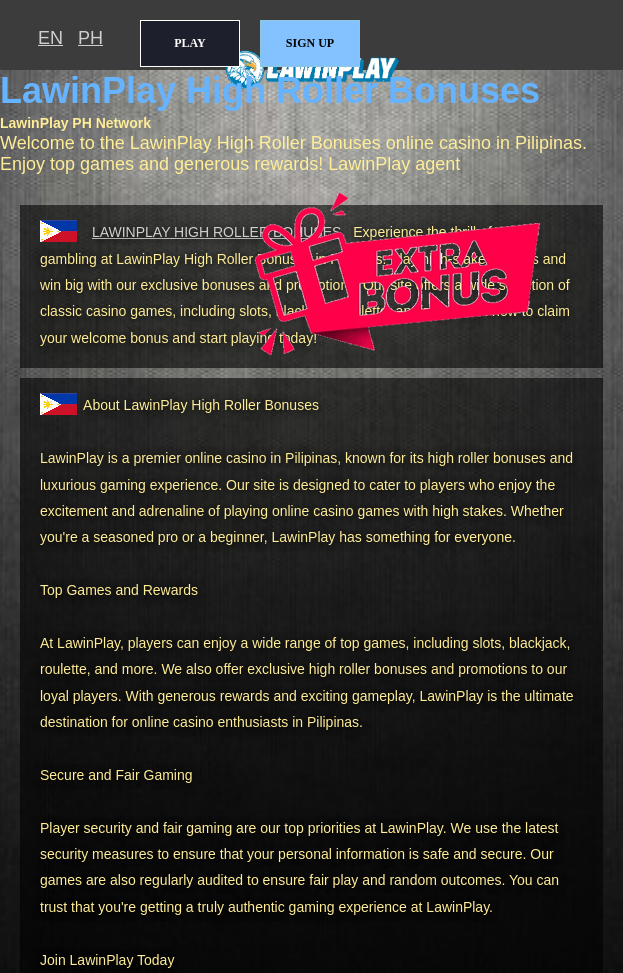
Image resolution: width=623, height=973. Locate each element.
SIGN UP (310, 43)
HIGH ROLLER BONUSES (216, 232)
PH (90, 38)
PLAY (190, 43)
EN (50, 38)
